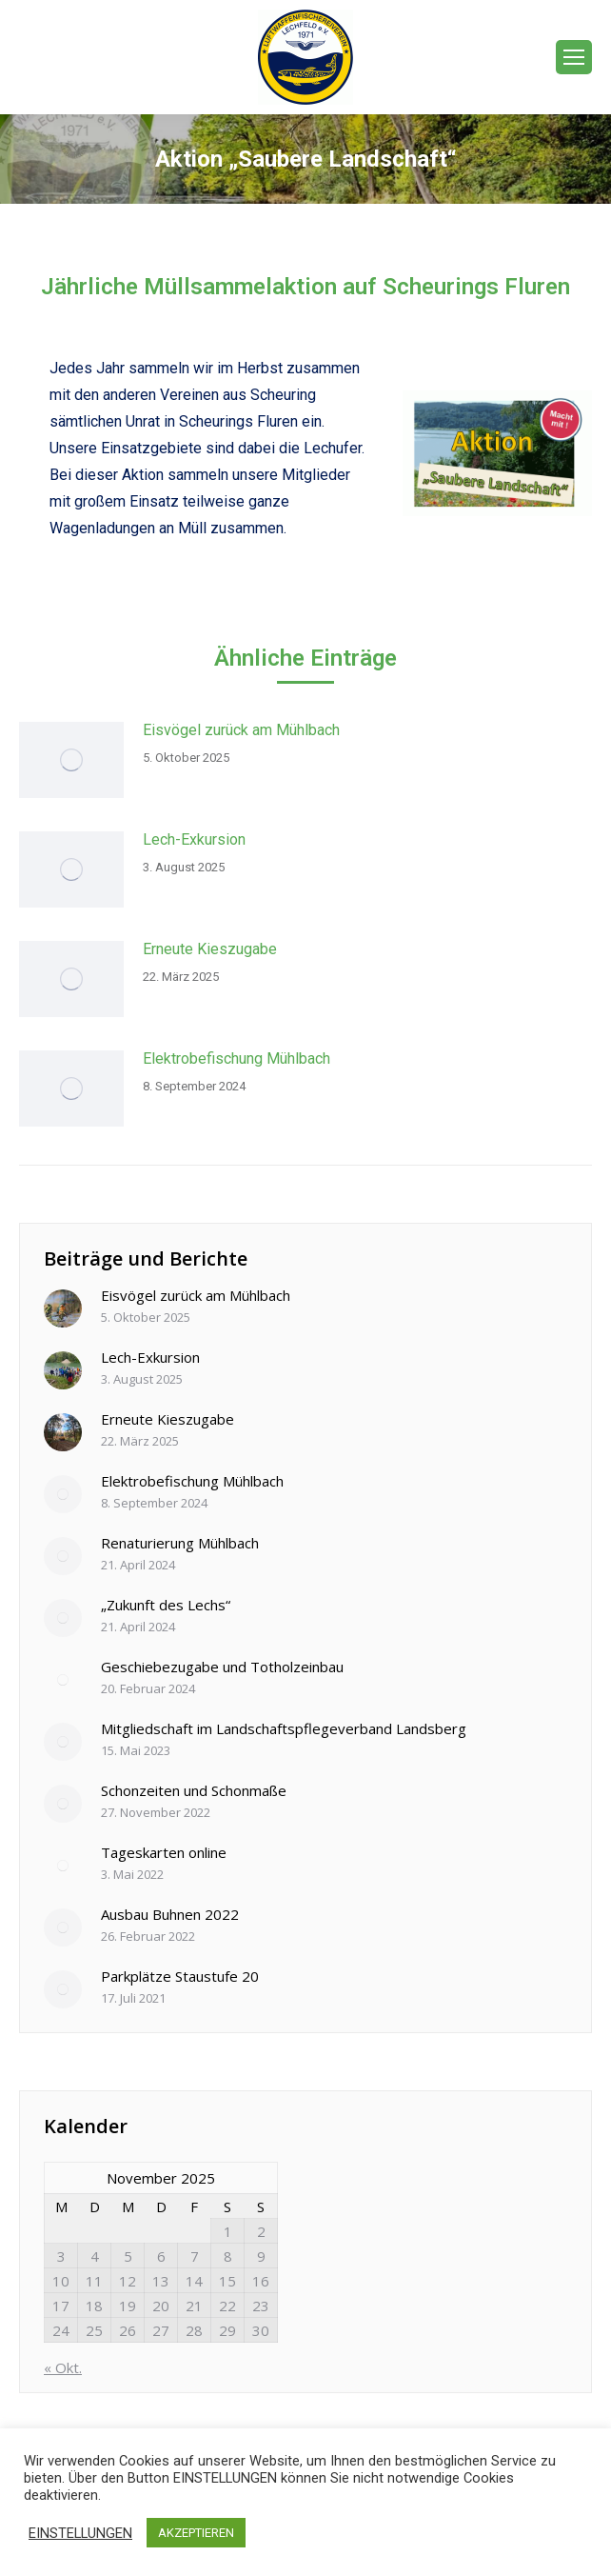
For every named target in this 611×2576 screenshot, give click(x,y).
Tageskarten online (164, 1852)
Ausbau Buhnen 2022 (170, 1914)
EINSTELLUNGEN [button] (80, 2533)
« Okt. (63, 2367)
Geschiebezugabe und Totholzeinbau (222, 1666)
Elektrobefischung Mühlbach (236, 1058)
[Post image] (71, 760)
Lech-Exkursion (194, 839)
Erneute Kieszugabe (210, 949)
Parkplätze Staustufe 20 (180, 1976)
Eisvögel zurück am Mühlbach (241, 730)
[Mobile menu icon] (574, 57)
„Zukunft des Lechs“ (165, 1604)
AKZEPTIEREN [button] (196, 2533)
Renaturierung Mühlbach (180, 1542)
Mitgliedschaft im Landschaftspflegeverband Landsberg (283, 1728)
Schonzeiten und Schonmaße (193, 1790)
